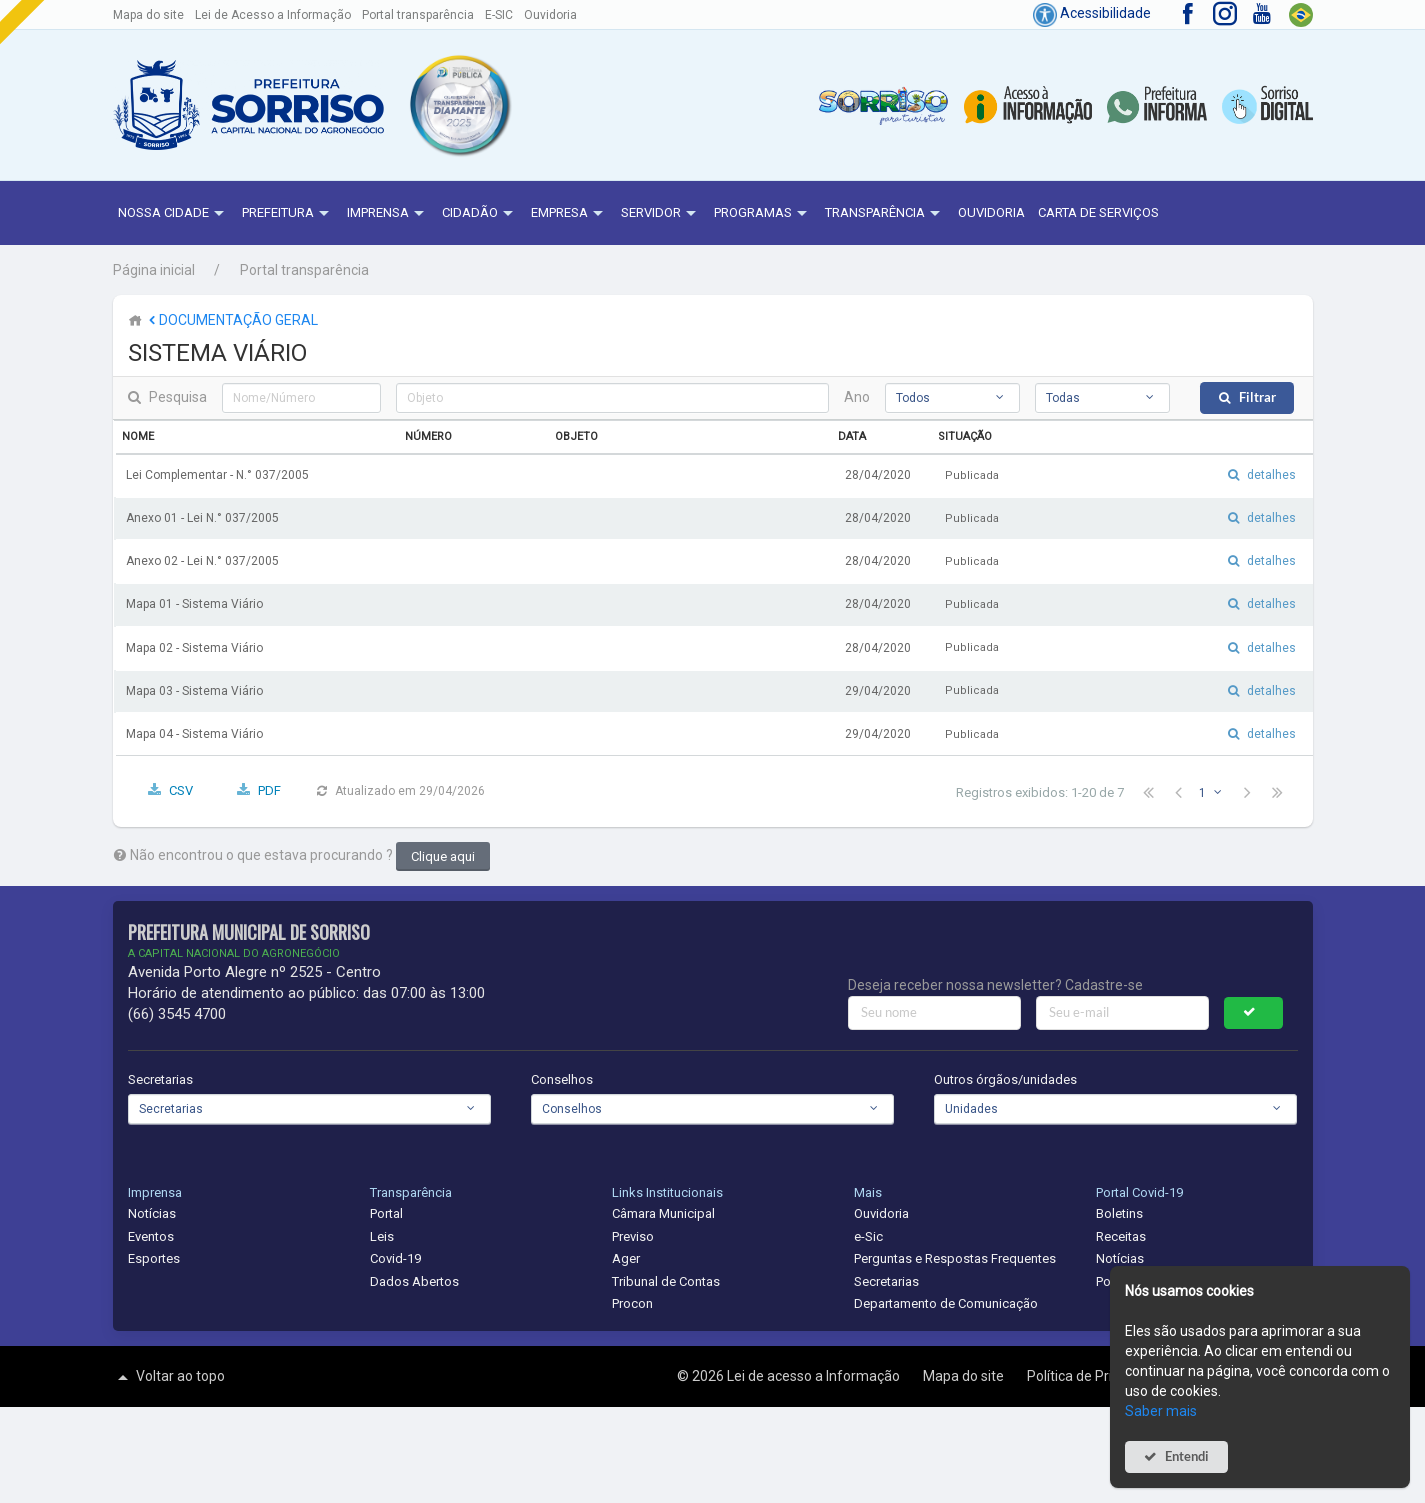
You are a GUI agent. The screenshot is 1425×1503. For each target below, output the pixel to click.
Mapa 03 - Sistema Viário (194, 691)
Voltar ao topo (169, 1377)
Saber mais (1161, 1411)
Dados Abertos (414, 1281)
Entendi (1187, 1456)
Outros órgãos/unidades (1005, 1079)
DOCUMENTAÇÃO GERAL (231, 320)
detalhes (1271, 475)
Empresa (569, 214)
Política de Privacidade (1099, 1376)
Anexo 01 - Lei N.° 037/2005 (202, 518)
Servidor (661, 214)
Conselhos (562, 1079)
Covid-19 (395, 1258)
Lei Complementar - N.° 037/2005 (217, 475)
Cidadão (480, 214)
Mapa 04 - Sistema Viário (194, 734)
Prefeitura (288, 214)
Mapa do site (148, 15)
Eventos (151, 1236)
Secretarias (160, 1079)
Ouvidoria (550, 15)
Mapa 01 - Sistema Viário (194, 604)
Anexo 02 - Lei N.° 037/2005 (202, 561)
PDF (269, 790)
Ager (626, 1258)
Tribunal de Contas (666, 1281)
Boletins (1119, 1213)
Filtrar (1257, 397)
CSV (181, 790)
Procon (632, 1303)
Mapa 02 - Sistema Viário (194, 648)
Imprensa (388, 214)
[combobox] (952, 398)
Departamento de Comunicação (946, 1303)
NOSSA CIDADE (173, 214)
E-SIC (499, 15)
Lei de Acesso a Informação (273, 15)
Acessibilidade (1092, 13)
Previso (633, 1236)
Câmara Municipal (663, 1213)
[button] (459, 105)
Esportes (154, 1258)
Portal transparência (418, 15)
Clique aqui (443, 856)
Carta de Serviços (1098, 212)
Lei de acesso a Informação (815, 1376)
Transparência (885, 214)
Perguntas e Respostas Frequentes (955, 1258)
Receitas (1121, 1236)
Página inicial (154, 270)
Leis (382, 1236)
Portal (386, 1213)
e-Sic (868, 1236)
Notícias (152, 1213)
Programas (763, 214)
